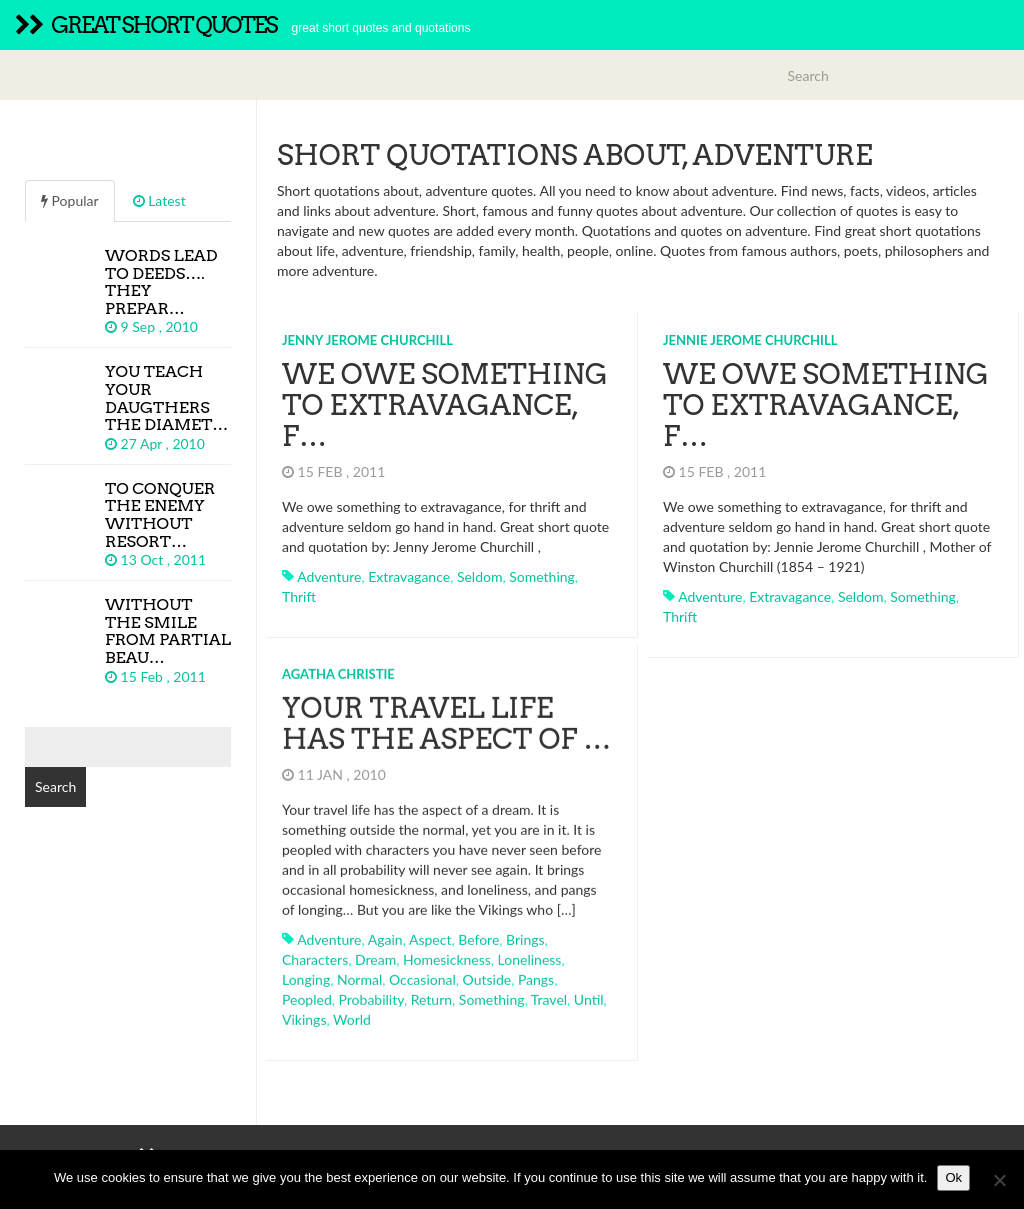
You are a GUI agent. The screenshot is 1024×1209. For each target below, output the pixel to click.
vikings (304, 1011)
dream (375, 951)
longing (306, 971)
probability (371, 991)
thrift (299, 596)
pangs (536, 971)
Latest (159, 200)
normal (359, 971)
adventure (329, 576)
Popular (70, 200)
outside (487, 971)
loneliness (530, 951)
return (431, 991)
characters (315, 951)
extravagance (409, 576)
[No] (999, 1180)
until (589, 991)
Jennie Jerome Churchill (750, 340)
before (478, 931)
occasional (422, 971)
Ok (953, 1177)
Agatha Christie (338, 666)
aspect (430, 931)
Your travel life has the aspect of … (446, 715)
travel (549, 991)
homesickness (447, 951)
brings (525, 931)
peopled (307, 991)
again (385, 931)
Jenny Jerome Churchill (367, 340)
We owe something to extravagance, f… (445, 405)
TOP (981, 1147)
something (542, 576)
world (352, 1011)
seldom (480, 576)
